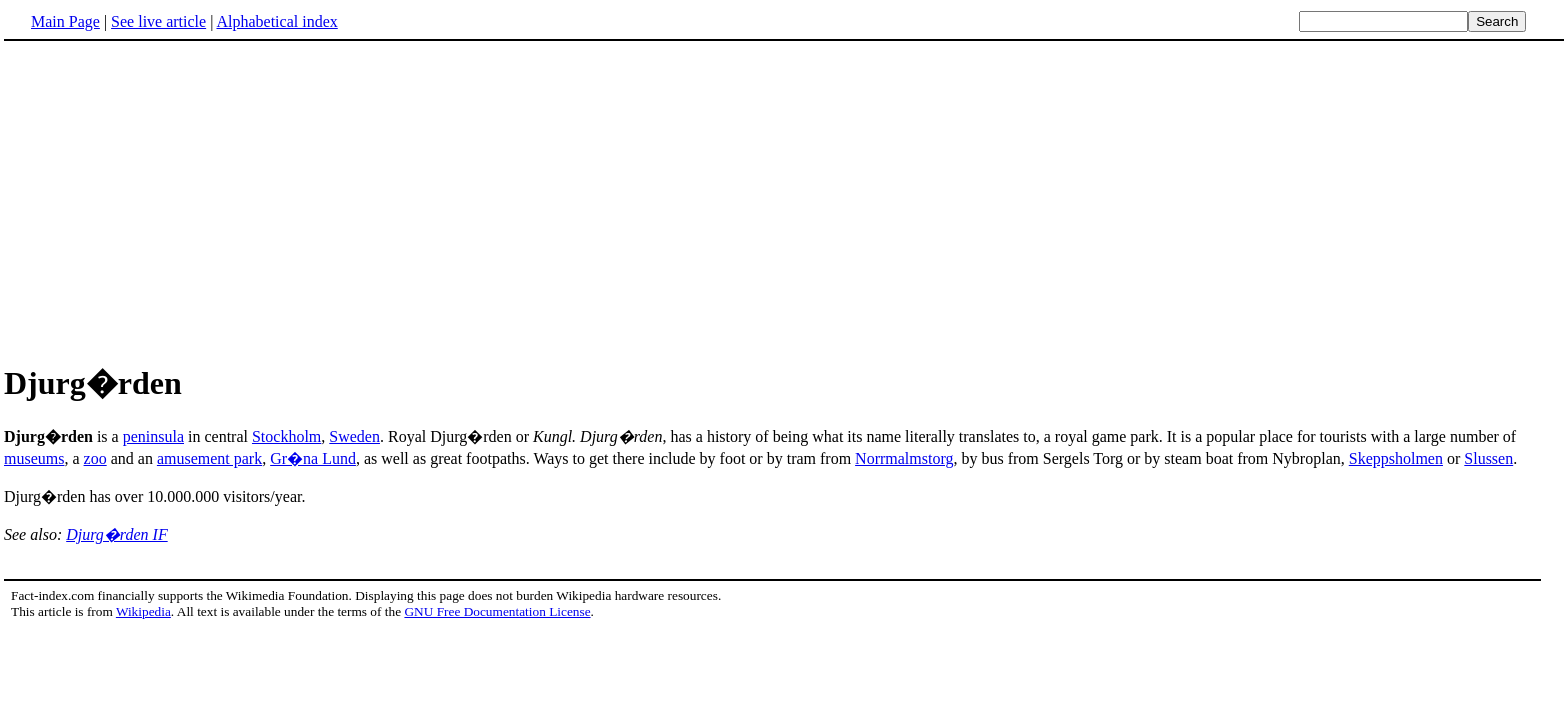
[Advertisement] (172, 199)
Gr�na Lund (313, 458)
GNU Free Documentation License (497, 611)
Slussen (1488, 458)
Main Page (65, 21)
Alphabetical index (276, 21)
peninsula (153, 436)
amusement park (209, 458)
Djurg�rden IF (116, 534)
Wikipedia (143, 611)
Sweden (354, 436)
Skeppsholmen (1396, 458)
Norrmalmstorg (904, 458)
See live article (158, 21)
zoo (95, 458)
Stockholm (286, 436)
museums (34, 458)
